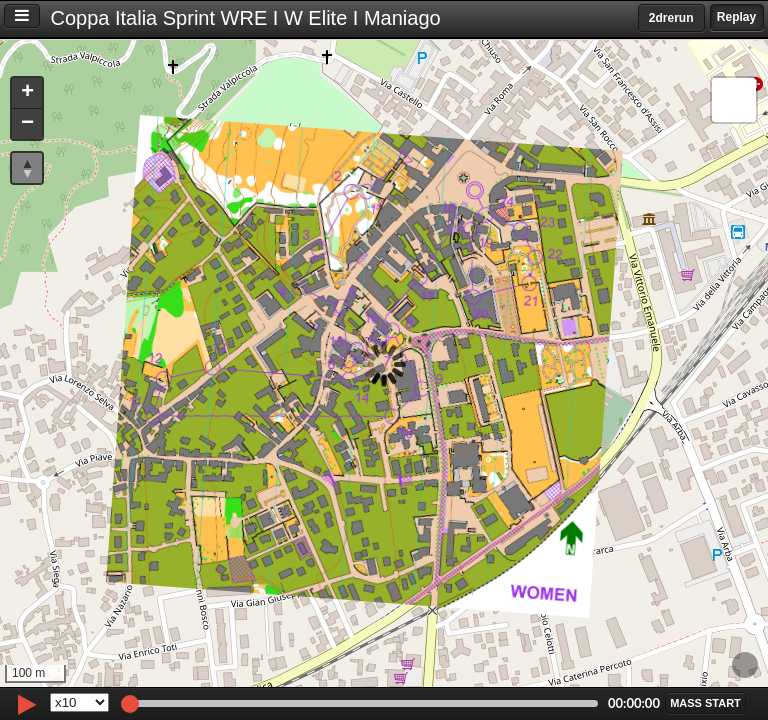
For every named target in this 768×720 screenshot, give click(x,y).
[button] (27, 93)
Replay (736, 17)
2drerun (671, 18)
